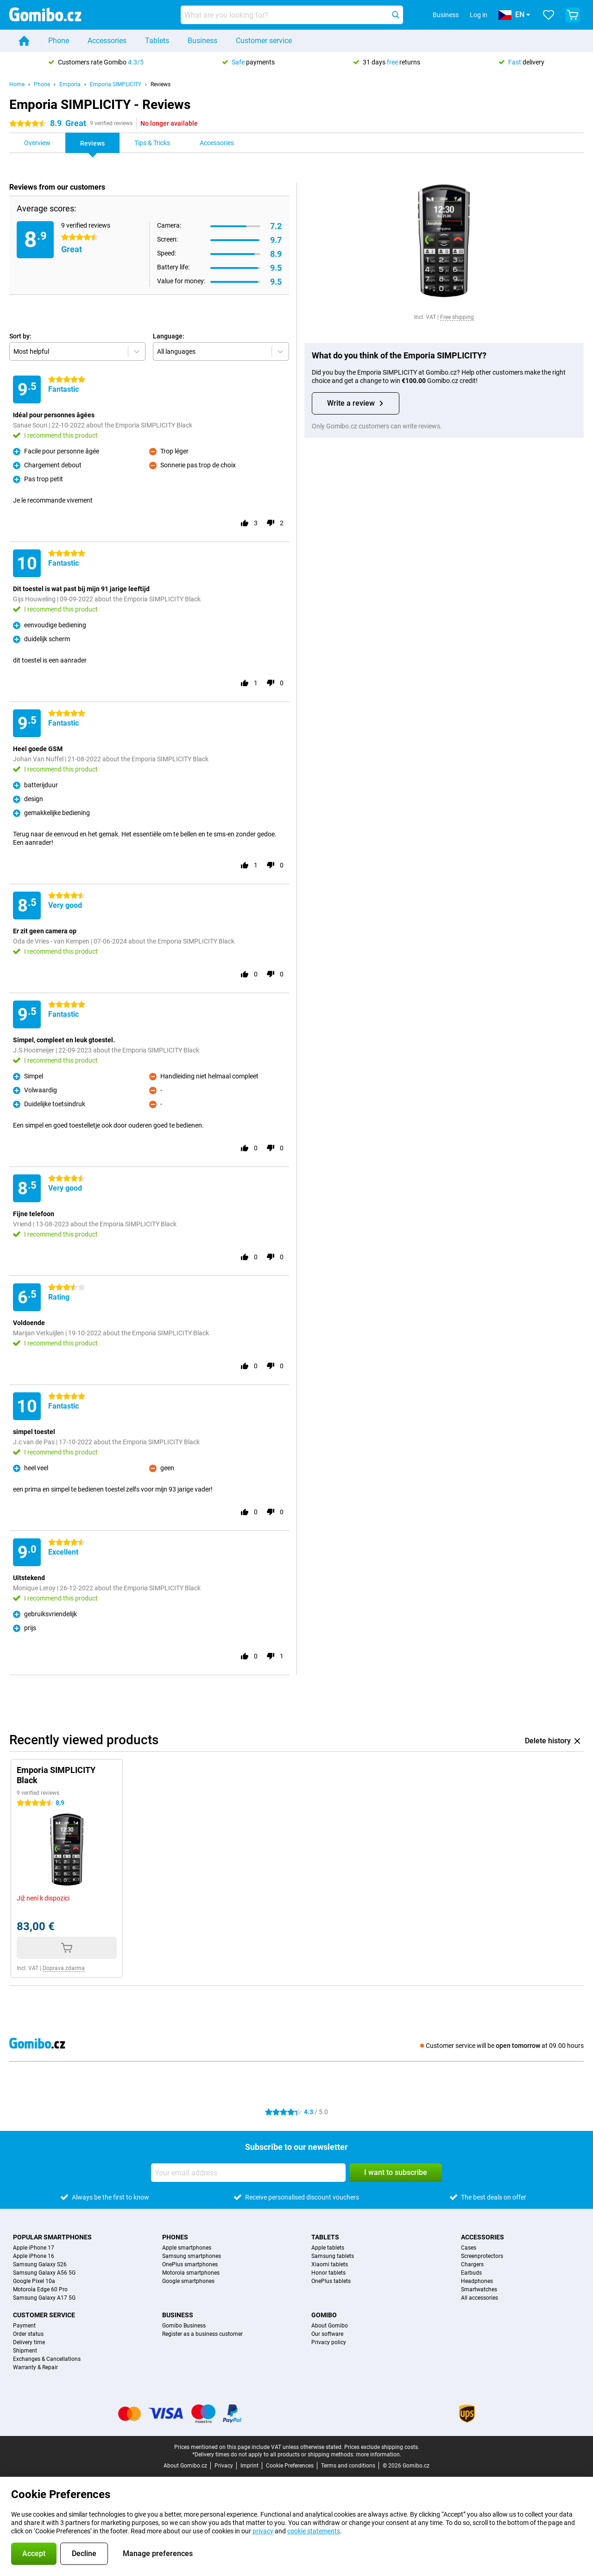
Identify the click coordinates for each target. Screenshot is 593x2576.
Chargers (472, 2264)
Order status (28, 2334)
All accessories (479, 2298)
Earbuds (471, 2273)
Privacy (223, 2465)
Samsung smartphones (191, 2256)
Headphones (477, 2281)
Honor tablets (328, 2273)
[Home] (24, 41)
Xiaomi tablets (329, 2264)
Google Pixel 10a (34, 2281)
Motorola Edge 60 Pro (40, 2289)
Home (17, 84)
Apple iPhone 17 (33, 2247)
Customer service (264, 40)
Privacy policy (328, 2342)
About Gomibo (329, 2325)
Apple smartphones (186, 2247)
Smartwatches (479, 2289)
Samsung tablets (332, 2256)
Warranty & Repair (35, 2367)
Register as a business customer (202, 2334)
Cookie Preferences (290, 2465)
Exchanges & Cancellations (47, 2359)
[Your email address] (248, 2172)
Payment (24, 2325)
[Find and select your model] (292, 15)
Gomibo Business (184, 2325)
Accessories (107, 40)
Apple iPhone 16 (33, 2256)
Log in (478, 15)
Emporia (70, 84)
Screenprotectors (482, 2256)
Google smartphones (188, 2281)
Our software (327, 2334)
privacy (262, 2531)
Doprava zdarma (64, 1968)
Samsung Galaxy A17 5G (44, 2298)
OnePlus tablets (331, 2281)
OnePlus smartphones (190, 2264)
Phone (58, 40)
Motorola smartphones (191, 2273)
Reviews (160, 84)
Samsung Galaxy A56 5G (44, 2273)
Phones (175, 2237)
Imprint (249, 2465)
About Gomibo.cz (185, 2465)
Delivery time (29, 2342)
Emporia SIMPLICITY (115, 84)
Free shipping (457, 317)
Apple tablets (327, 2247)
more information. (378, 2454)
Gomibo (324, 2315)
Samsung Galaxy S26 (40, 2264)
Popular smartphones (52, 2237)
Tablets (157, 40)
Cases (468, 2247)
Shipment (25, 2350)
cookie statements (313, 2531)
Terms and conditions (348, 2465)
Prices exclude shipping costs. (381, 2447)
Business (202, 40)
